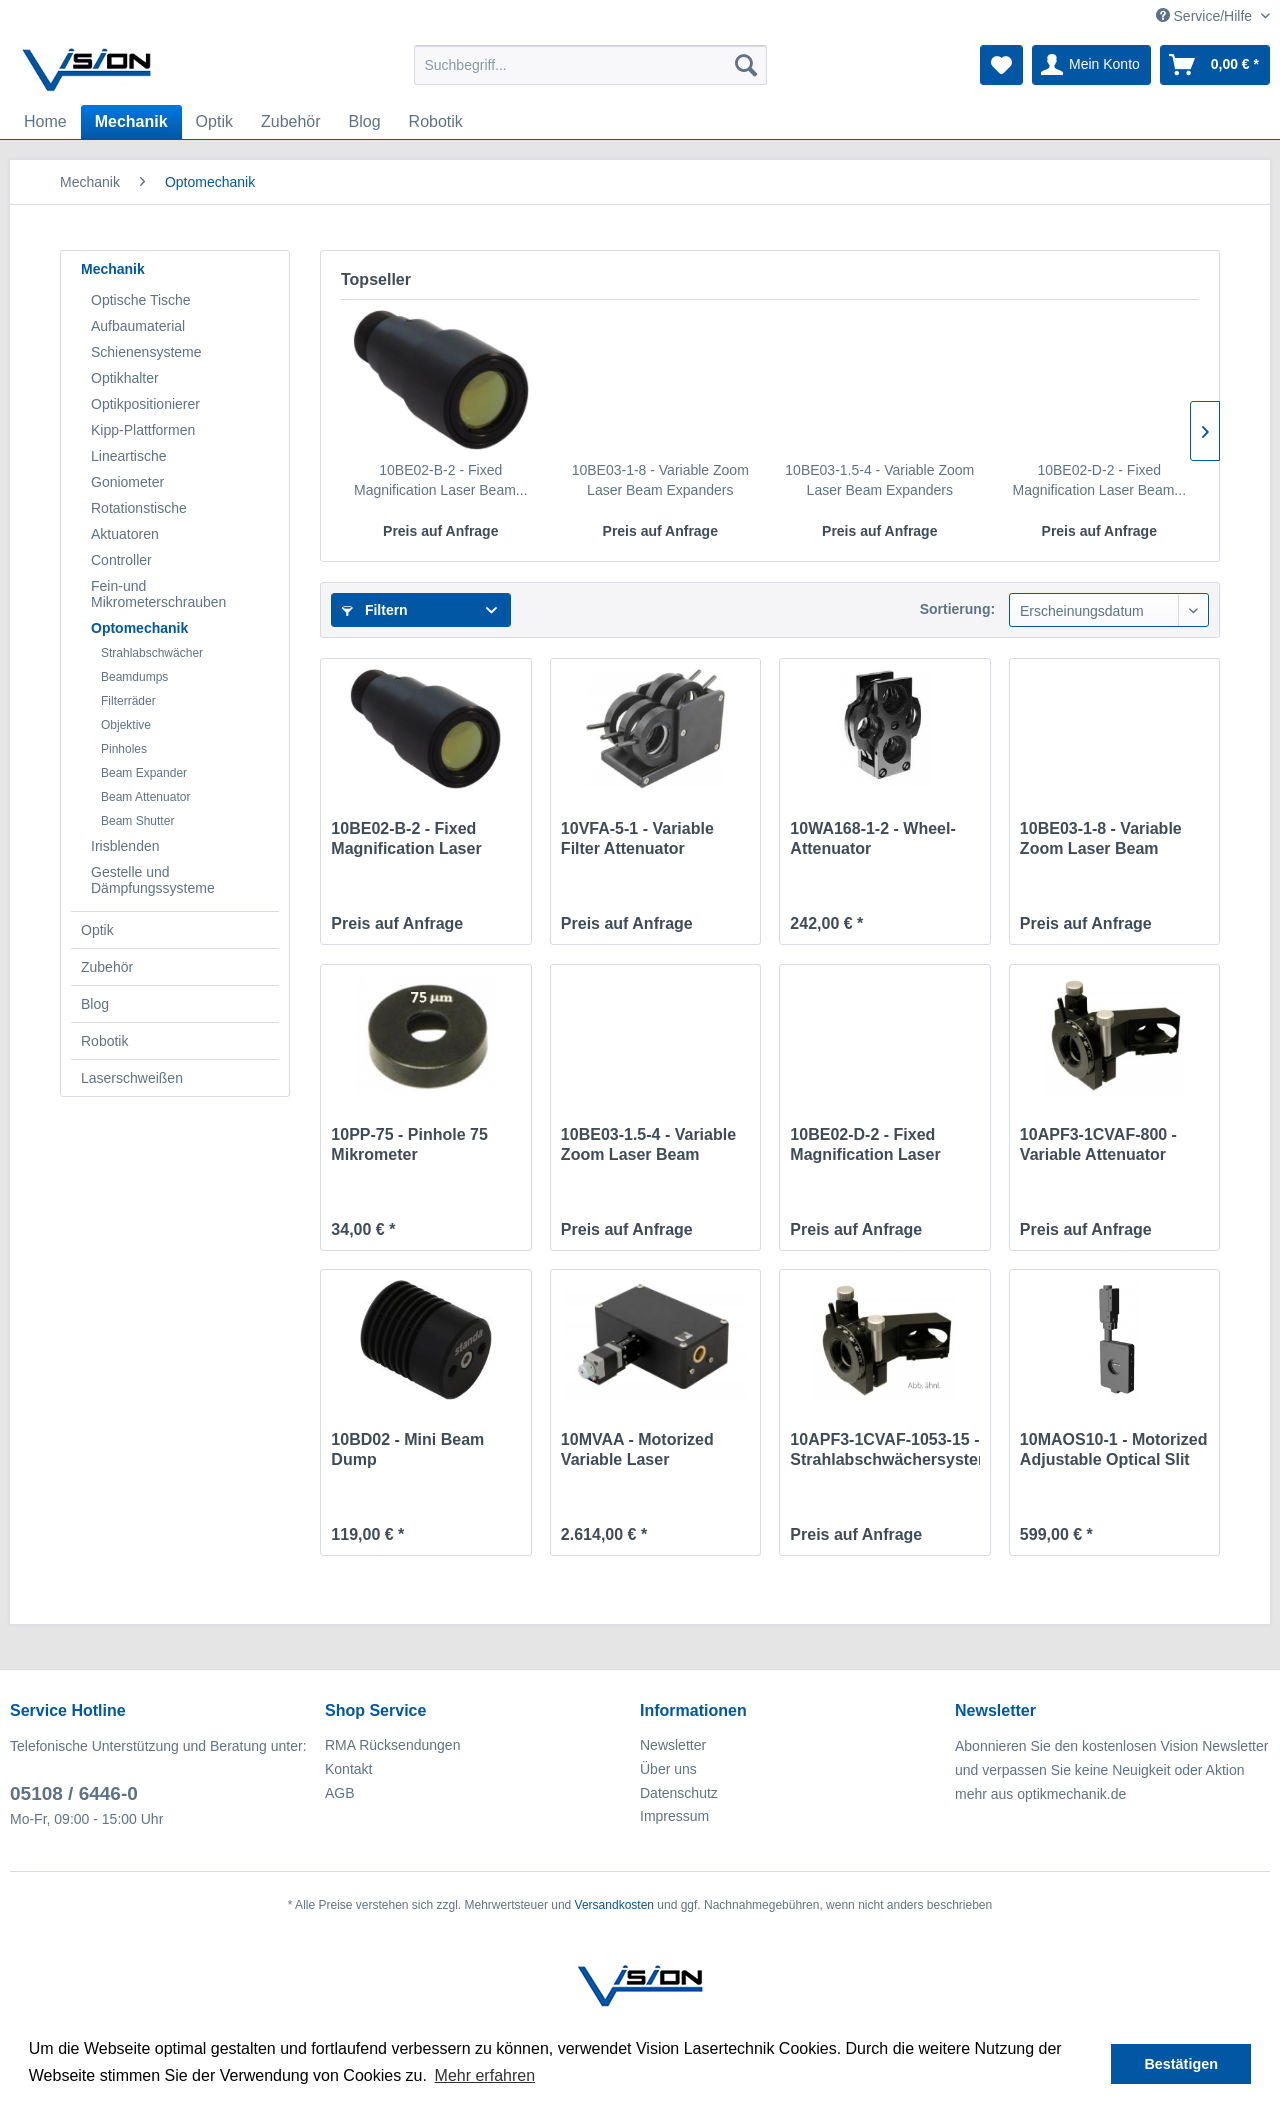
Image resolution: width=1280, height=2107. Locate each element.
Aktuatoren (125, 534)
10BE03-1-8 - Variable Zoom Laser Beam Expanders (660, 480)
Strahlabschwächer (152, 653)
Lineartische (129, 456)
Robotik (104, 1041)
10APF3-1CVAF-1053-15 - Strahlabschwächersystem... (884, 1449)
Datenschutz (679, 1793)
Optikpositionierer (145, 404)
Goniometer (127, 482)
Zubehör (107, 967)
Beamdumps (134, 677)
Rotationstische (139, 508)
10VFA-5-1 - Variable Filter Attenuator (637, 838)
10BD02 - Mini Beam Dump (407, 1449)
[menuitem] (590, 65)
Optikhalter (125, 378)
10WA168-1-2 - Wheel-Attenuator (872, 838)
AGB (340, 1793)
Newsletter (673, 1745)
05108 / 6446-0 (74, 1793)
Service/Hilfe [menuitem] (1206, 16)
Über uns (668, 1769)
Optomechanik (139, 628)
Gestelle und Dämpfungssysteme (153, 880)
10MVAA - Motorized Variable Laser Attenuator (637, 1450)
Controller (121, 560)
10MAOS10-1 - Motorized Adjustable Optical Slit (1114, 1449)
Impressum (674, 1816)
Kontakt (348, 1769)
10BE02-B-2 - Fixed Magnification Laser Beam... (441, 480)
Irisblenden (125, 846)
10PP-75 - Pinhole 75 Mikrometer (409, 1144)
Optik (97, 930)
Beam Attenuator (145, 797)
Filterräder (128, 701)
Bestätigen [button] (1181, 2064)
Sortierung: (957, 609)
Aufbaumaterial (138, 326)
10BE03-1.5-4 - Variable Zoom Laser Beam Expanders (879, 480)
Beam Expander (144, 773)
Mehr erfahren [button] (485, 2075)
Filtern (375, 610)
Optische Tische (141, 300)
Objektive (126, 725)
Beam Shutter (137, 821)
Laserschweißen (132, 1078)
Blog (95, 1004)
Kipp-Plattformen (143, 430)
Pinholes (124, 749)
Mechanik (113, 269)
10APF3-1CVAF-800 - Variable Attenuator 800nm (1098, 1145)
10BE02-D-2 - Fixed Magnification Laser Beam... (1099, 480)
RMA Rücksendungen (392, 1745)
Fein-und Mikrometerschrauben (158, 594)
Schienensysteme (146, 352)
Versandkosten (614, 1905)
